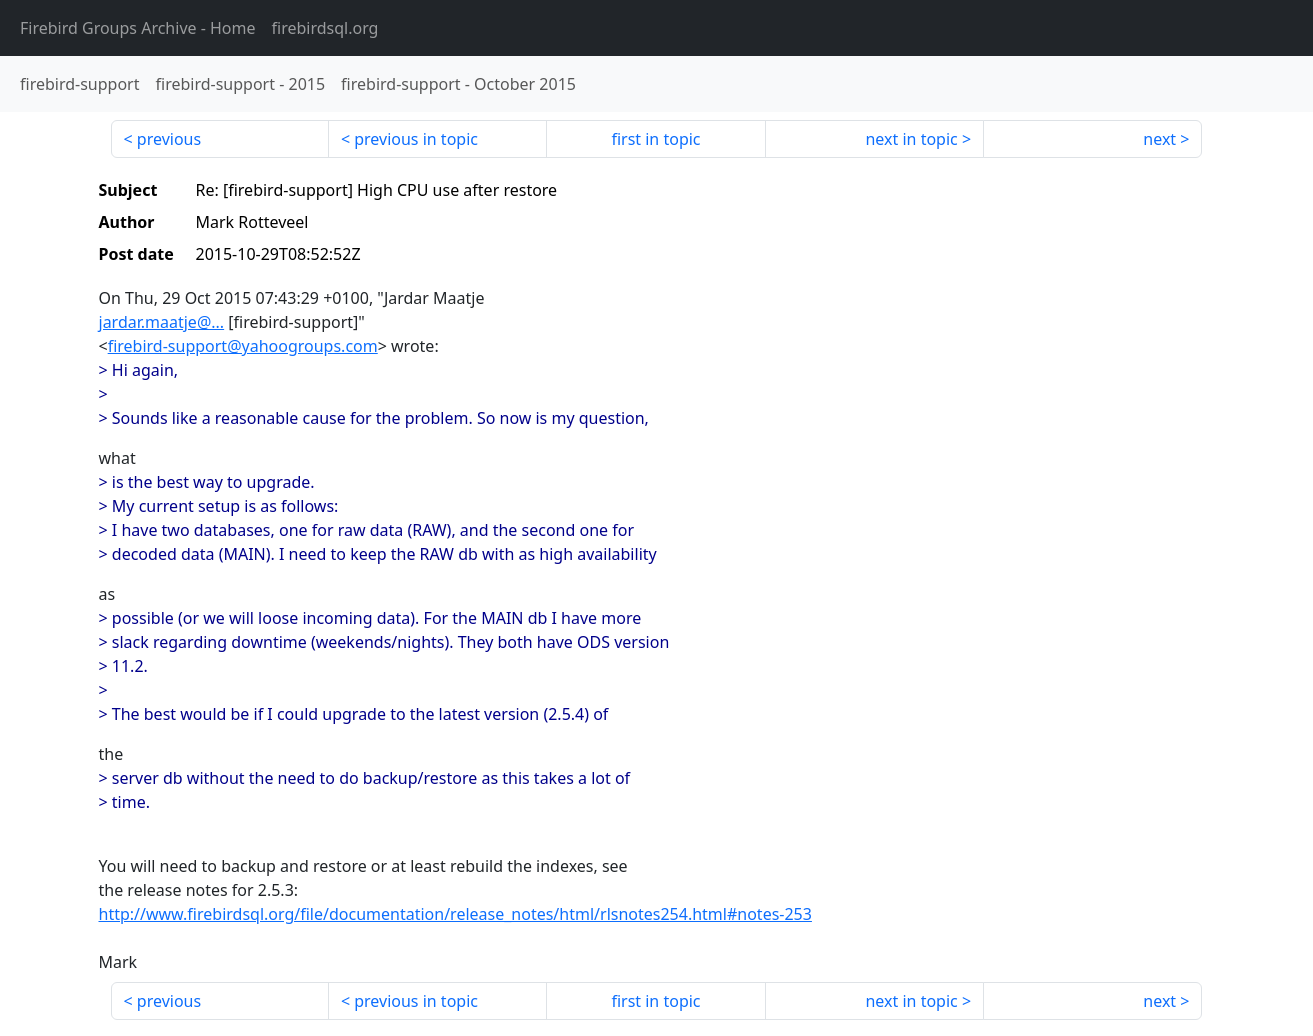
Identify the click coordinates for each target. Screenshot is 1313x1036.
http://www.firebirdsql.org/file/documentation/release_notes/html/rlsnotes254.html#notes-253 (455, 914)
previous (169, 139)
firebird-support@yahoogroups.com (243, 346)
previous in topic (416, 139)
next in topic (911, 139)
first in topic (655, 139)
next (1159, 139)
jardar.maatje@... (162, 322)
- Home (138, 28)
